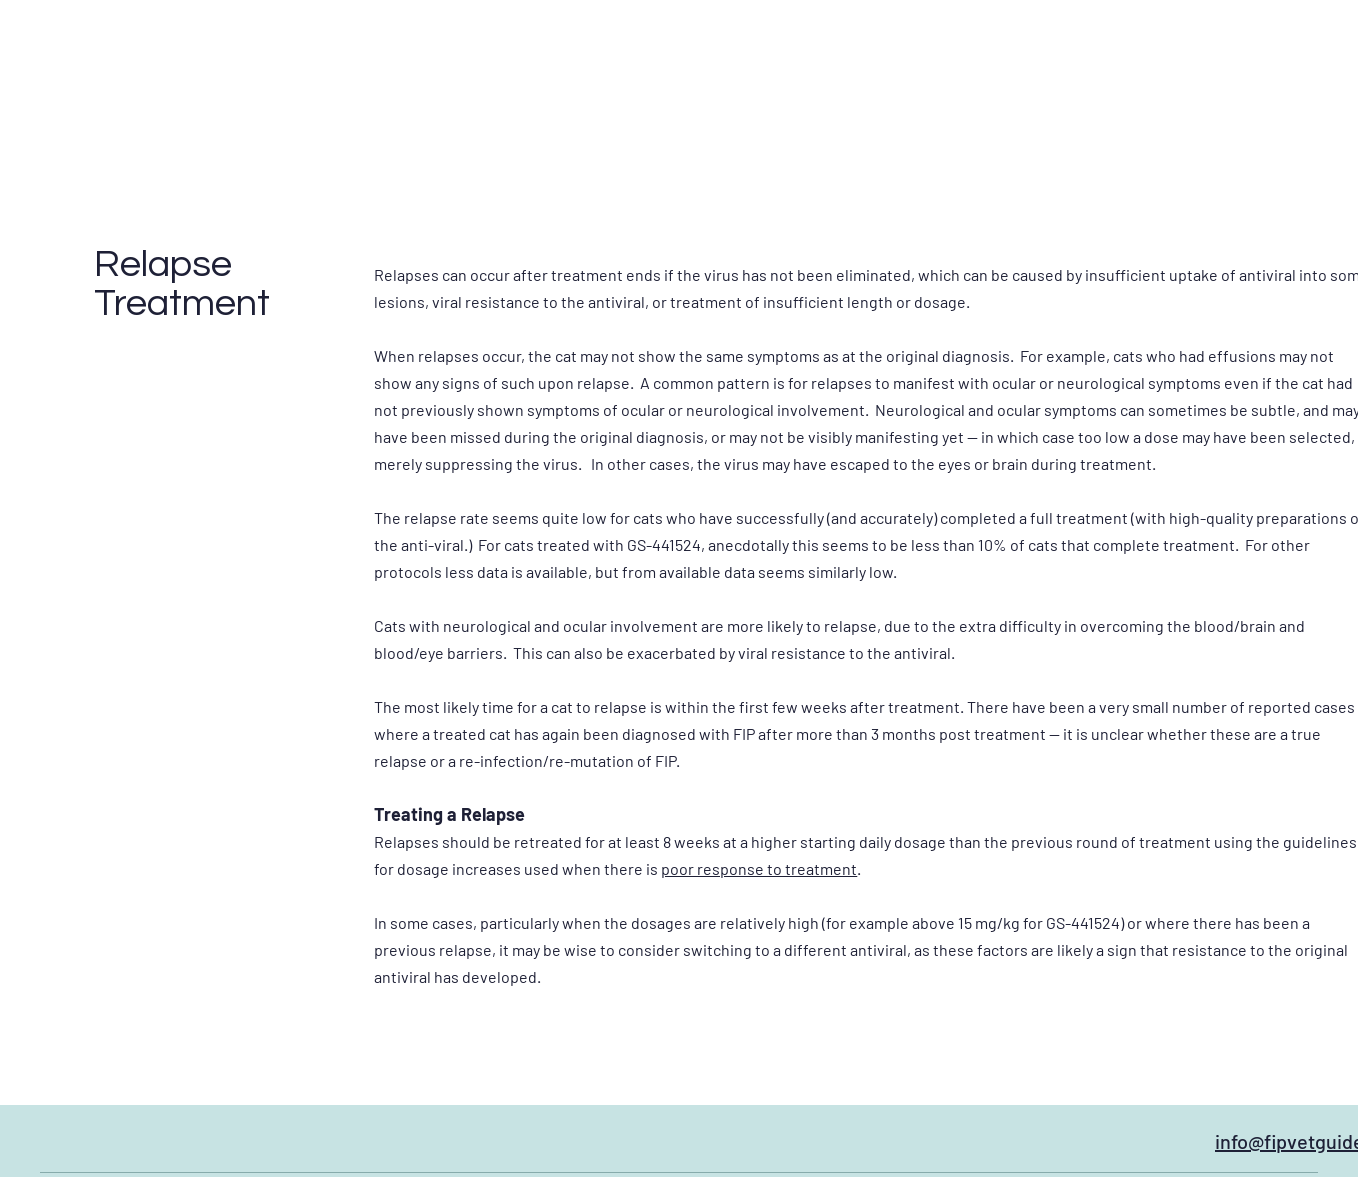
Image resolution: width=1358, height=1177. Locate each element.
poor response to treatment (759, 868)
